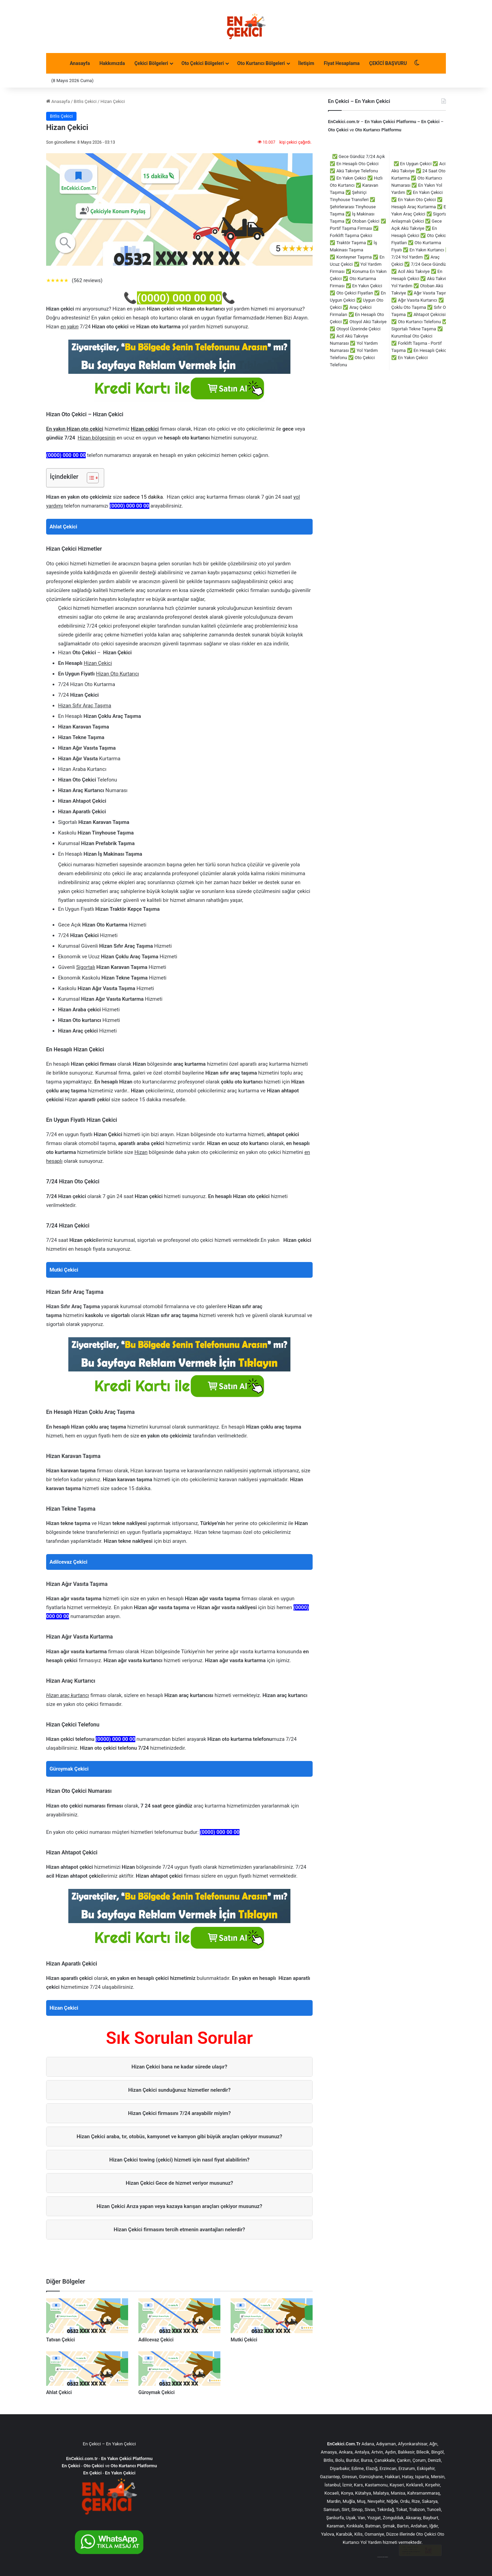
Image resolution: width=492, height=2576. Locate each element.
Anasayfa (80, 63)
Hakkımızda (112, 63)
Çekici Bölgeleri (151, 63)
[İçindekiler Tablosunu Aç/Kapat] (89, 478)
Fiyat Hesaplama (342, 63)
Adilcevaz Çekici (68, 1562)
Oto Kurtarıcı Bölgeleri (261, 63)
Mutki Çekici (64, 1270)
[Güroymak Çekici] (179, 2368)
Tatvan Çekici (60, 2339)
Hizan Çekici (64, 2008)
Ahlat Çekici (63, 527)
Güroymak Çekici (69, 1769)
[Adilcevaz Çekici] (179, 2315)
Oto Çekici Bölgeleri (202, 63)
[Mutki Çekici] (272, 2315)
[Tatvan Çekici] (87, 2315)
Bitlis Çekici (85, 101)
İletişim (306, 63)
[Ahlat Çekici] (87, 2368)
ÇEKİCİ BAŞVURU (388, 63)
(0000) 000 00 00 (179, 297)
